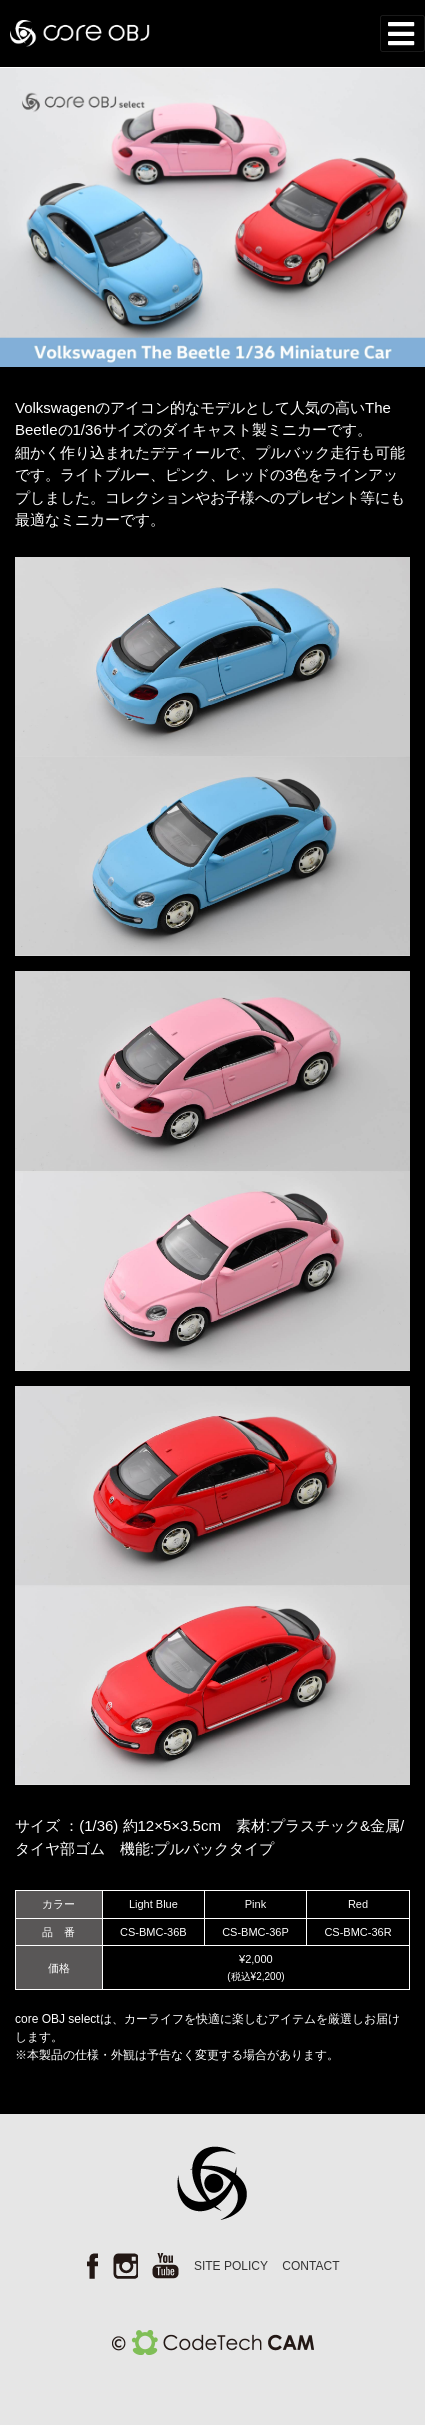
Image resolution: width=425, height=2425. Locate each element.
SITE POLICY (231, 2266)
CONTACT (310, 2266)
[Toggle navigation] (403, 33)
